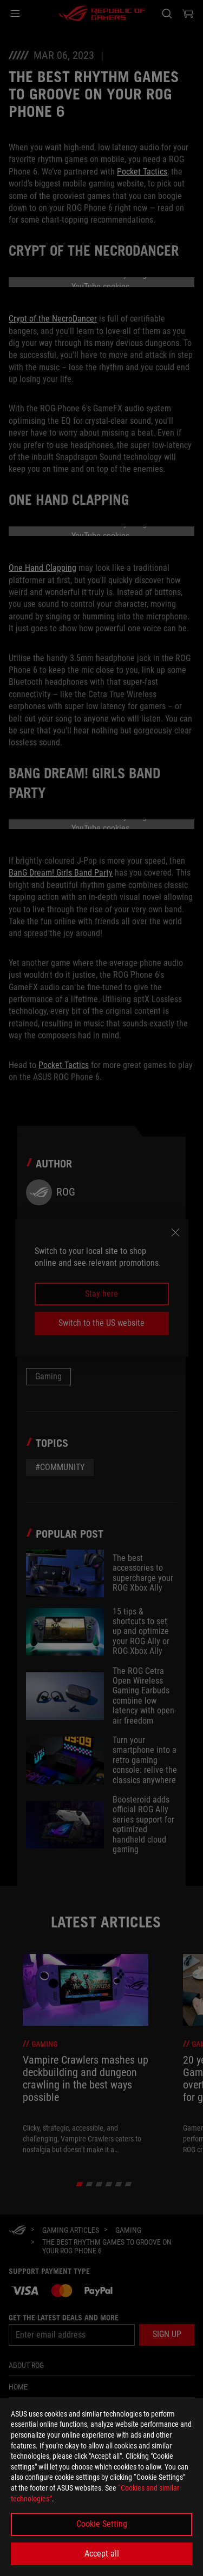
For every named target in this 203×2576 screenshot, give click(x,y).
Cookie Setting (101, 2524)
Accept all (101, 2553)
